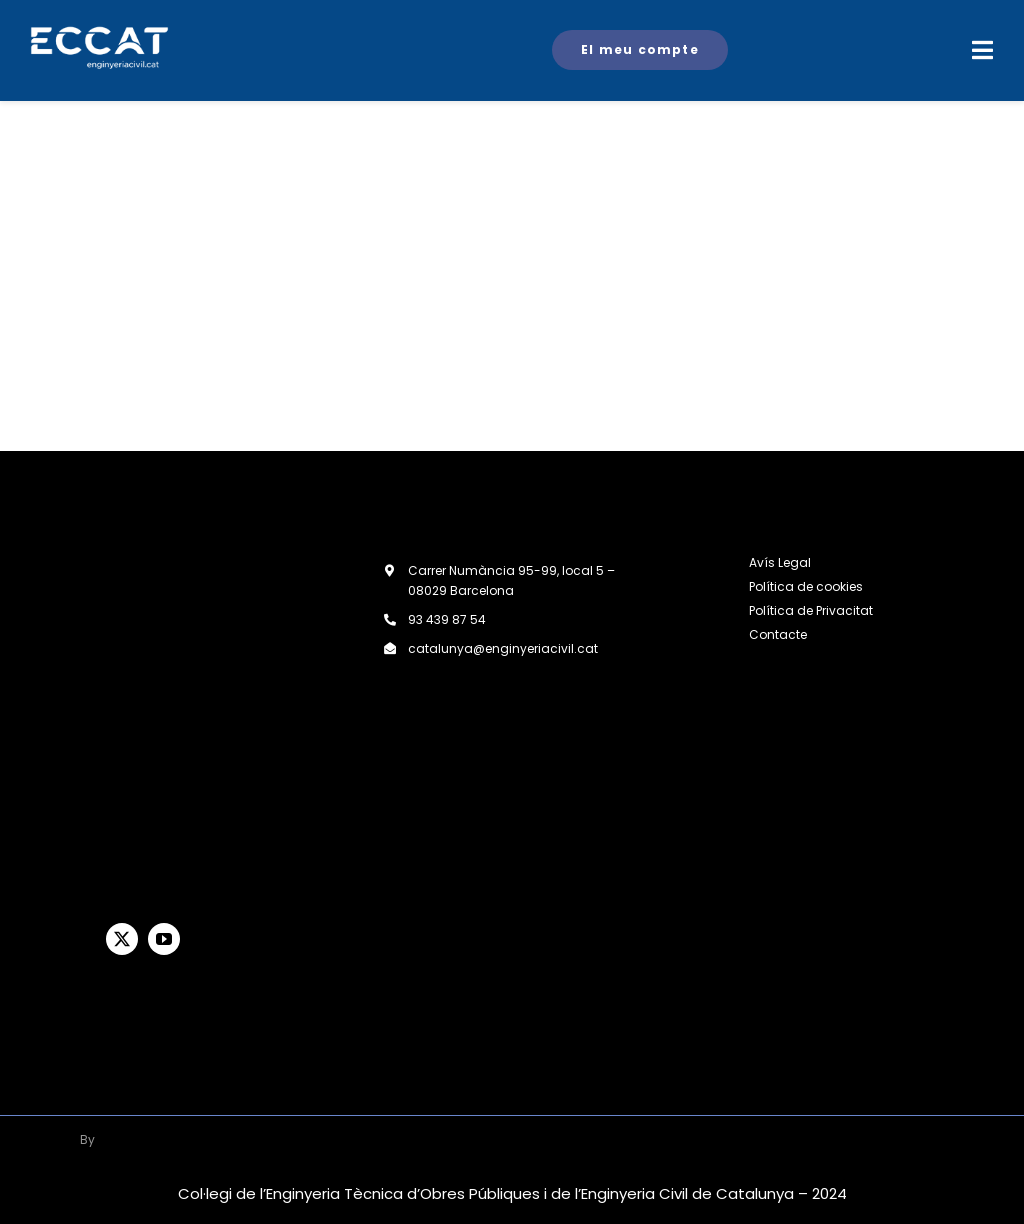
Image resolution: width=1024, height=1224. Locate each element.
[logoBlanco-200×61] (155, 1133)
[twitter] (122, 939)
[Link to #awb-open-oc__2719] (982, 50)
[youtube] (164, 939)
